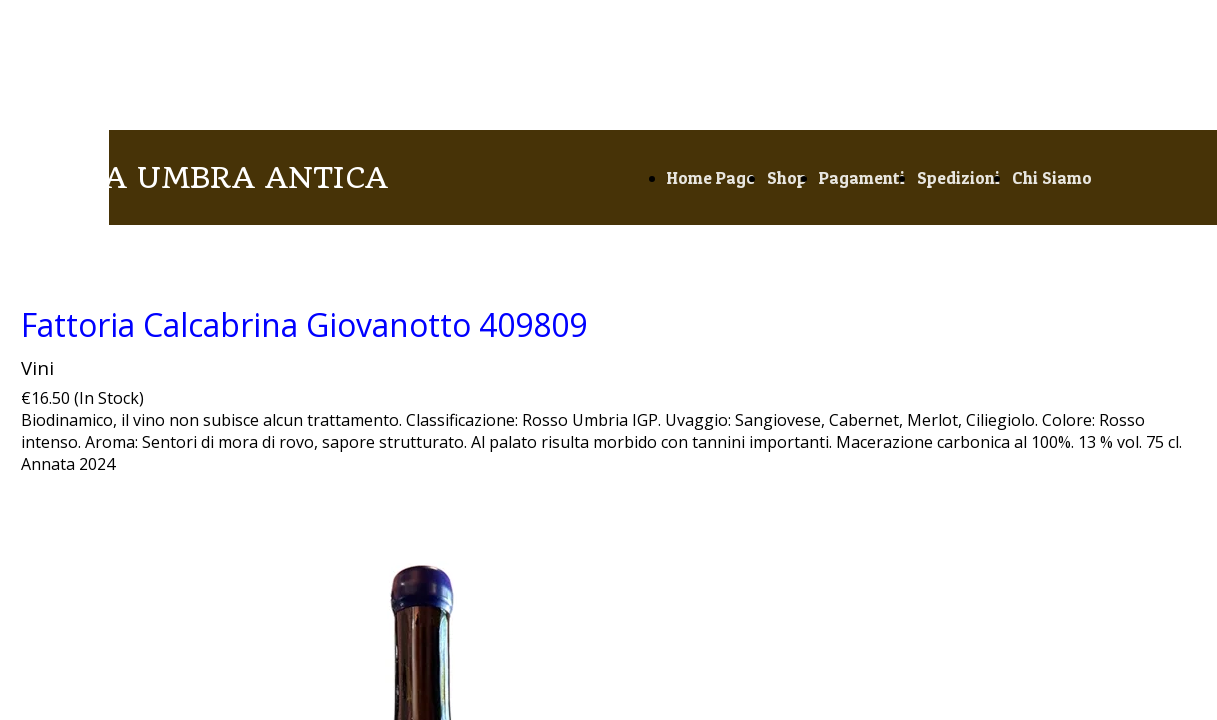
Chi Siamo (1052, 177)
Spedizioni (958, 177)
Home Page (711, 177)
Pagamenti (862, 177)
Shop (787, 177)
